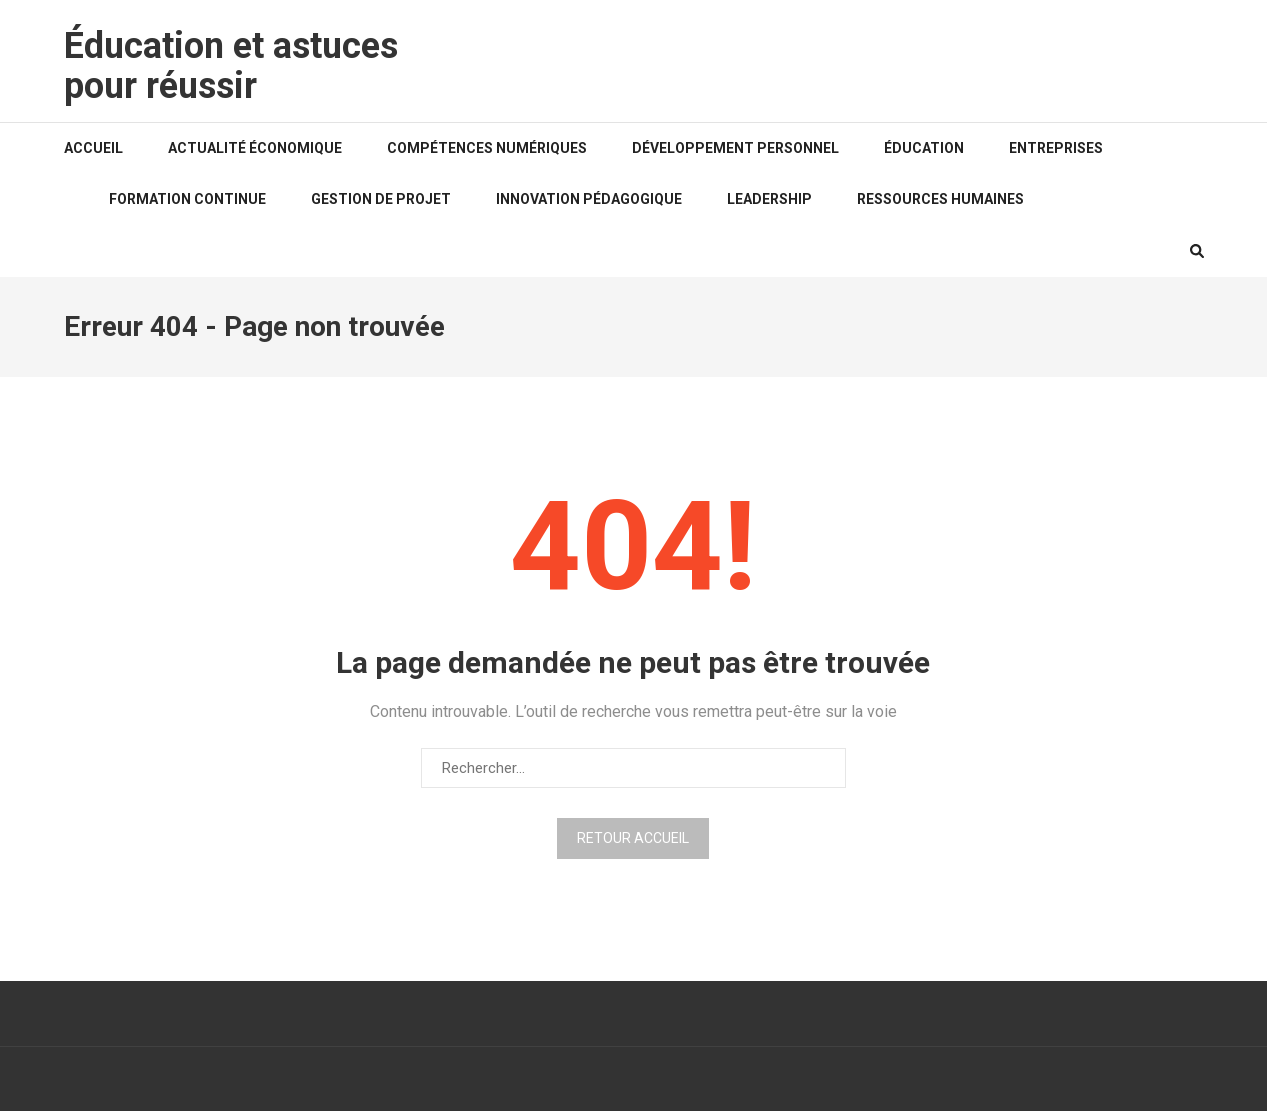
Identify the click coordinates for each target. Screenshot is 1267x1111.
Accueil (93, 148)
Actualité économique (255, 148)
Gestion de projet (381, 199)
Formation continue (187, 199)
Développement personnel (735, 148)
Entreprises (1056, 148)
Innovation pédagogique (589, 199)
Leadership (769, 199)
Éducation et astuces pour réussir (231, 66)
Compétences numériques (487, 148)
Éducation (924, 148)
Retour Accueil (633, 838)
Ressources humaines (940, 199)
